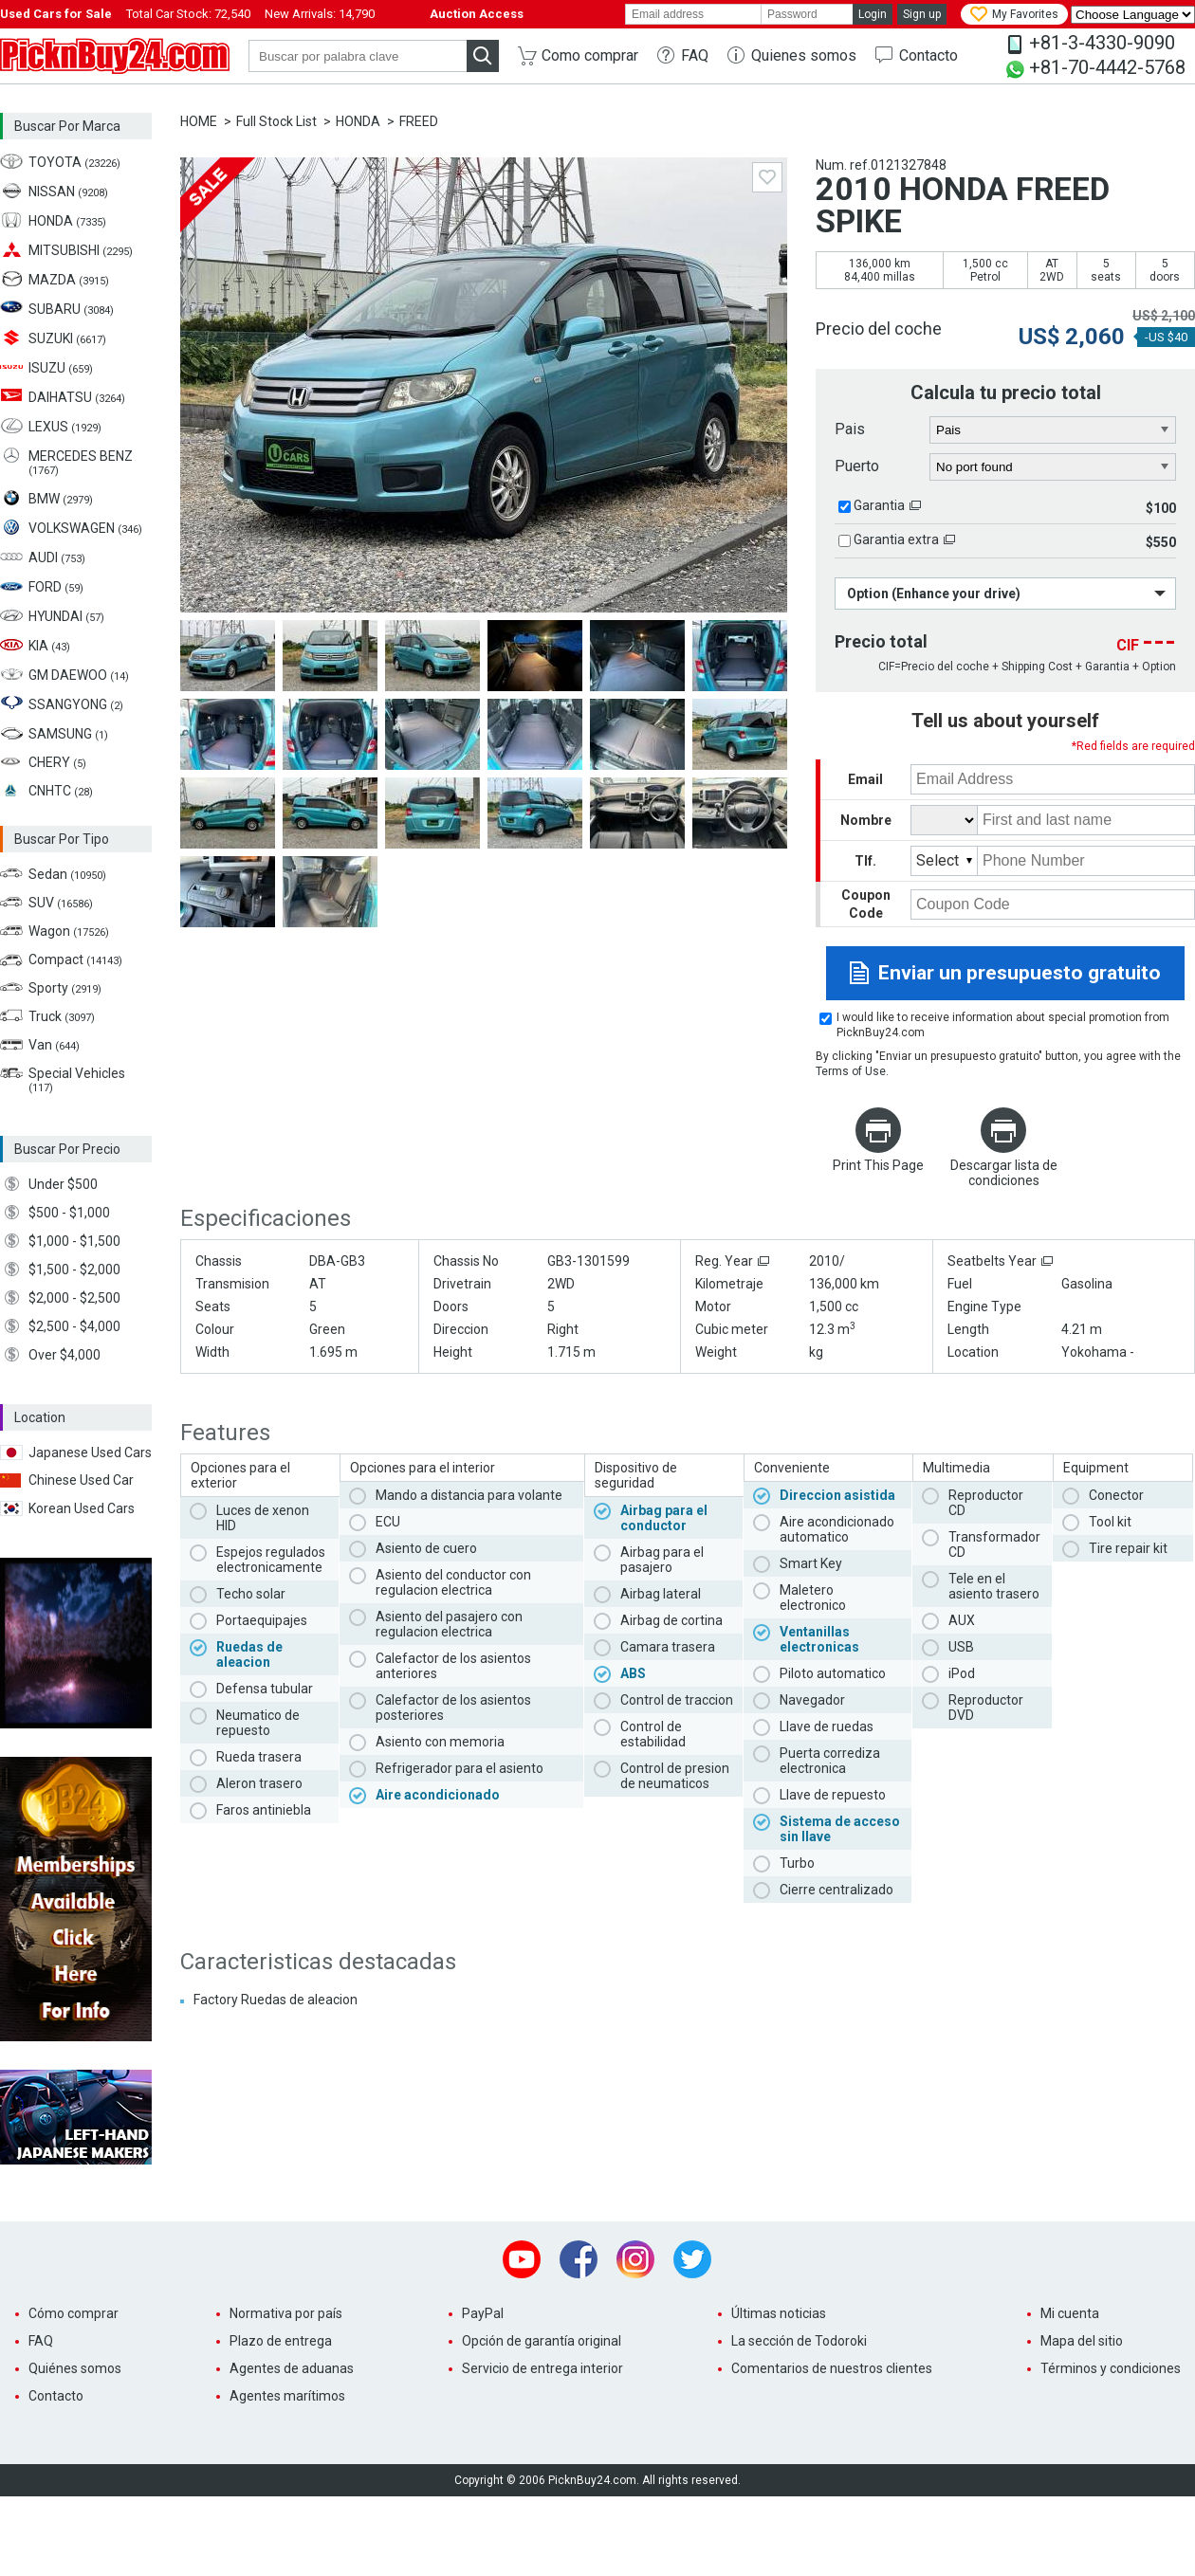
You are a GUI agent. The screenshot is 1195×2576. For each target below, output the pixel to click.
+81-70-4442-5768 (1107, 67)
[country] (1053, 430)
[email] (693, 14)
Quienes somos (803, 55)
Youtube (522, 2259)
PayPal (483, 2313)
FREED (418, 121)
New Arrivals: (320, 14)
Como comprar (590, 55)
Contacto (928, 55)
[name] (1086, 820)
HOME (198, 121)
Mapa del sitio (1081, 2340)
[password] (807, 14)
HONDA (358, 121)
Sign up (922, 14)
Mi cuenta (1069, 2313)
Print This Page (878, 1165)
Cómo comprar (73, 2313)
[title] (943, 820)
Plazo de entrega (281, 2340)
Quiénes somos (74, 2368)
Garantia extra (896, 539)
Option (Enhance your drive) (933, 593)
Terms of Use (851, 1071)
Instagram (635, 2259)
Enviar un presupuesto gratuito (1019, 972)
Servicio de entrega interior (542, 2368)
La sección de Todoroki (799, 2340)
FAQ (694, 55)
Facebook (579, 2259)
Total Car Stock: (188, 14)
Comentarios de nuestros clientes (831, 2368)
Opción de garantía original (541, 2340)
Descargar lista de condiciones (1003, 1173)
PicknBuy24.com (115, 56)
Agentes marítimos (287, 2395)
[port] (1053, 467)
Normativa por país (286, 2313)
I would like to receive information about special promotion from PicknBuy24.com (1002, 1025)
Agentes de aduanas (292, 2368)
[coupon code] (1052, 904)
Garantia (879, 505)
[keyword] (357, 56)
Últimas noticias (778, 2313)
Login (872, 14)
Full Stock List (276, 121)
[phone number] (1086, 861)
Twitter (692, 2259)
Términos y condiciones (1110, 2368)
